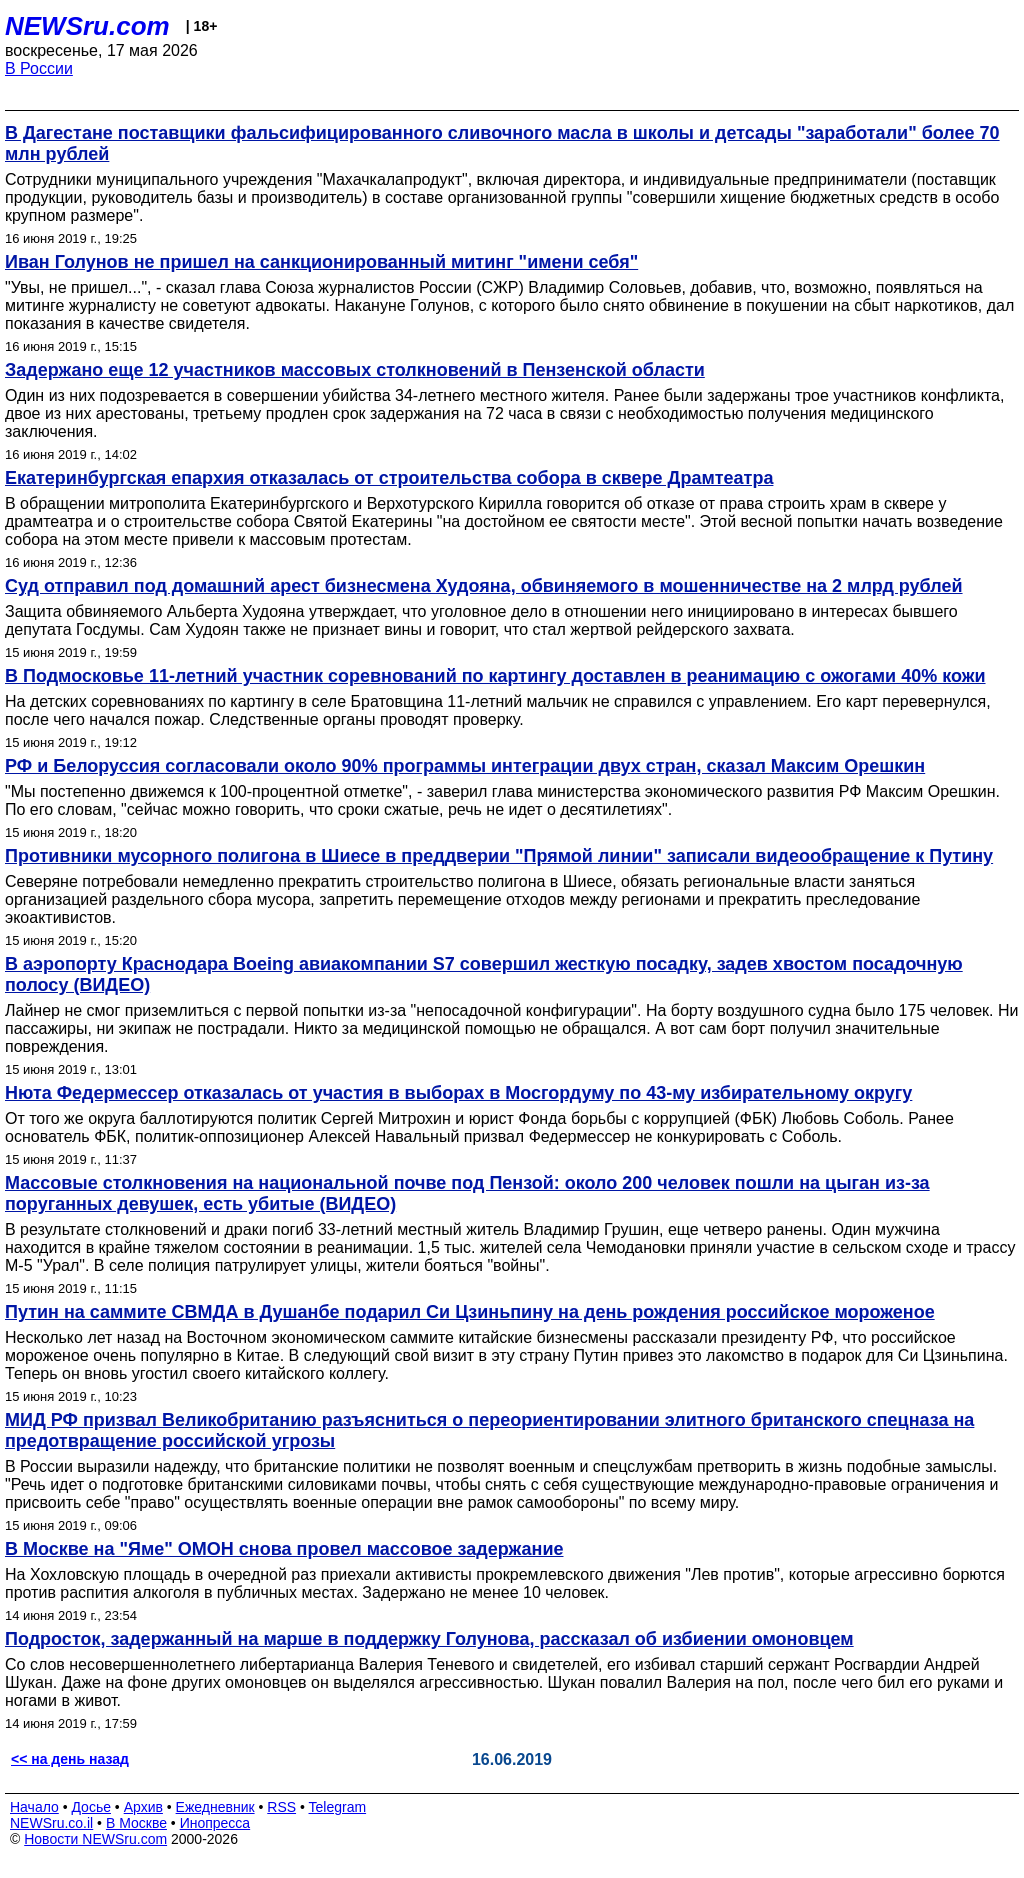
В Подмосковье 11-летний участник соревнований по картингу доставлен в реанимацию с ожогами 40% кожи (495, 676)
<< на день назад (70, 1759)
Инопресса (215, 1823)
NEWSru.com (87, 26)
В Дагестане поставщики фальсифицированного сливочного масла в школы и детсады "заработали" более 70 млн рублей (502, 143)
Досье (91, 1807)
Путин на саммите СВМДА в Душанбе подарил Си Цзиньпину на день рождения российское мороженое (470, 1312)
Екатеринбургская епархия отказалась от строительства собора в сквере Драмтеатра (389, 478)
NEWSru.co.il (51, 1823)
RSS (281, 1807)
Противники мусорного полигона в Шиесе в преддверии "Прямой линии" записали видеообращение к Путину (499, 856)
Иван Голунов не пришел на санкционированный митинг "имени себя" (321, 262)
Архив (143, 1807)
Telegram (338, 1807)
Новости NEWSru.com (95, 1839)
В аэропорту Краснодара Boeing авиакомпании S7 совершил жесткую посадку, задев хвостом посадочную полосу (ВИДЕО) (484, 974)
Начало (34, 1807)
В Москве (136, 1823)
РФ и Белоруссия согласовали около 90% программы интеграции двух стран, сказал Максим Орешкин (465, 766)
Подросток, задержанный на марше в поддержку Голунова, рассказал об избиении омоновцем (429, 1639)
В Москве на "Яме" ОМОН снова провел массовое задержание (284, 1549)
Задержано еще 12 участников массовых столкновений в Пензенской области (355, 370)
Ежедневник (215, 1807)
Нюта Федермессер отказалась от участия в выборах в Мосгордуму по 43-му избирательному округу (458, 1093)
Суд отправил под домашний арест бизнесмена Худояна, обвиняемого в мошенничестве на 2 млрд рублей (484, 586)
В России (39, 68)
